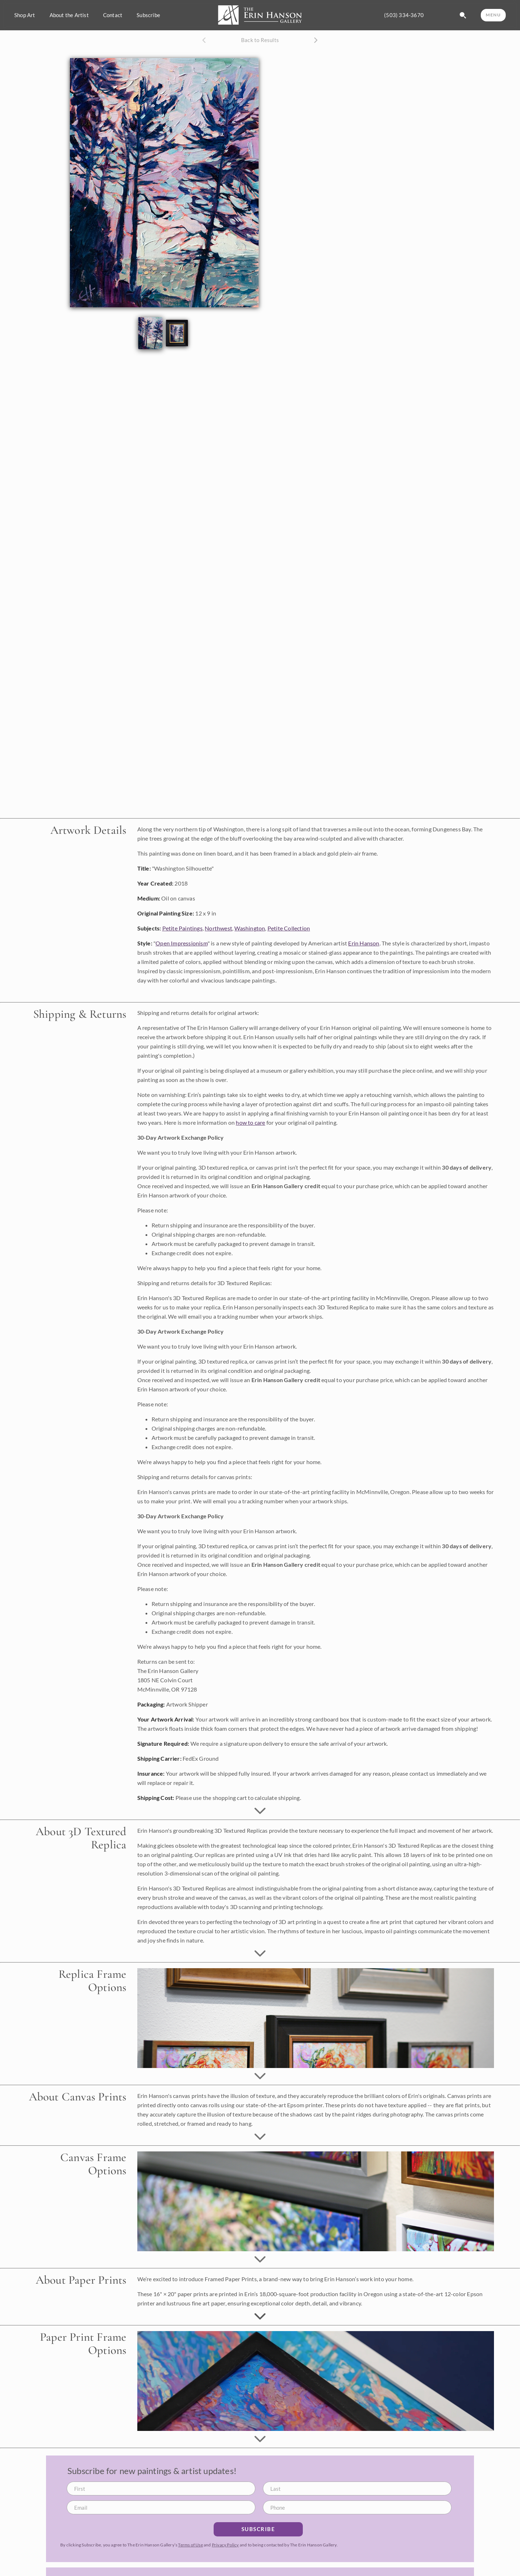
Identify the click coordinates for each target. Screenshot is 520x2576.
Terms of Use (190, 2091)
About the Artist (69, 15)
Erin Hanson (363, 489)
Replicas (281, 2536)
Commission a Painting (298, 2513)
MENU (493, 14)
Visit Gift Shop (413, 2548)
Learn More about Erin (356, 2316)
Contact (112, 15)
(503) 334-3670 (404, 15)
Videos (404, 2536)
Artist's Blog (411, 2525)
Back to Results (260, 40)
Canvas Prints (288, 2548)
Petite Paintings (182, 474)
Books (278, 2559)
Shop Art (24, 15)
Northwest (218, 474)
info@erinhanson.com (47, 2541)
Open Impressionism (182, 489)
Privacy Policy (225, 2091)
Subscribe (148, 15)
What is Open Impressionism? (432, 2513)
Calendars (283, 2571)
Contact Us (409, 2565)
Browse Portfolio (291, 2525)
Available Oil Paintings (298, 2502)
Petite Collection (288, 474)
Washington (249, 474)
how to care (250, 668)
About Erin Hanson (418, 2502)
